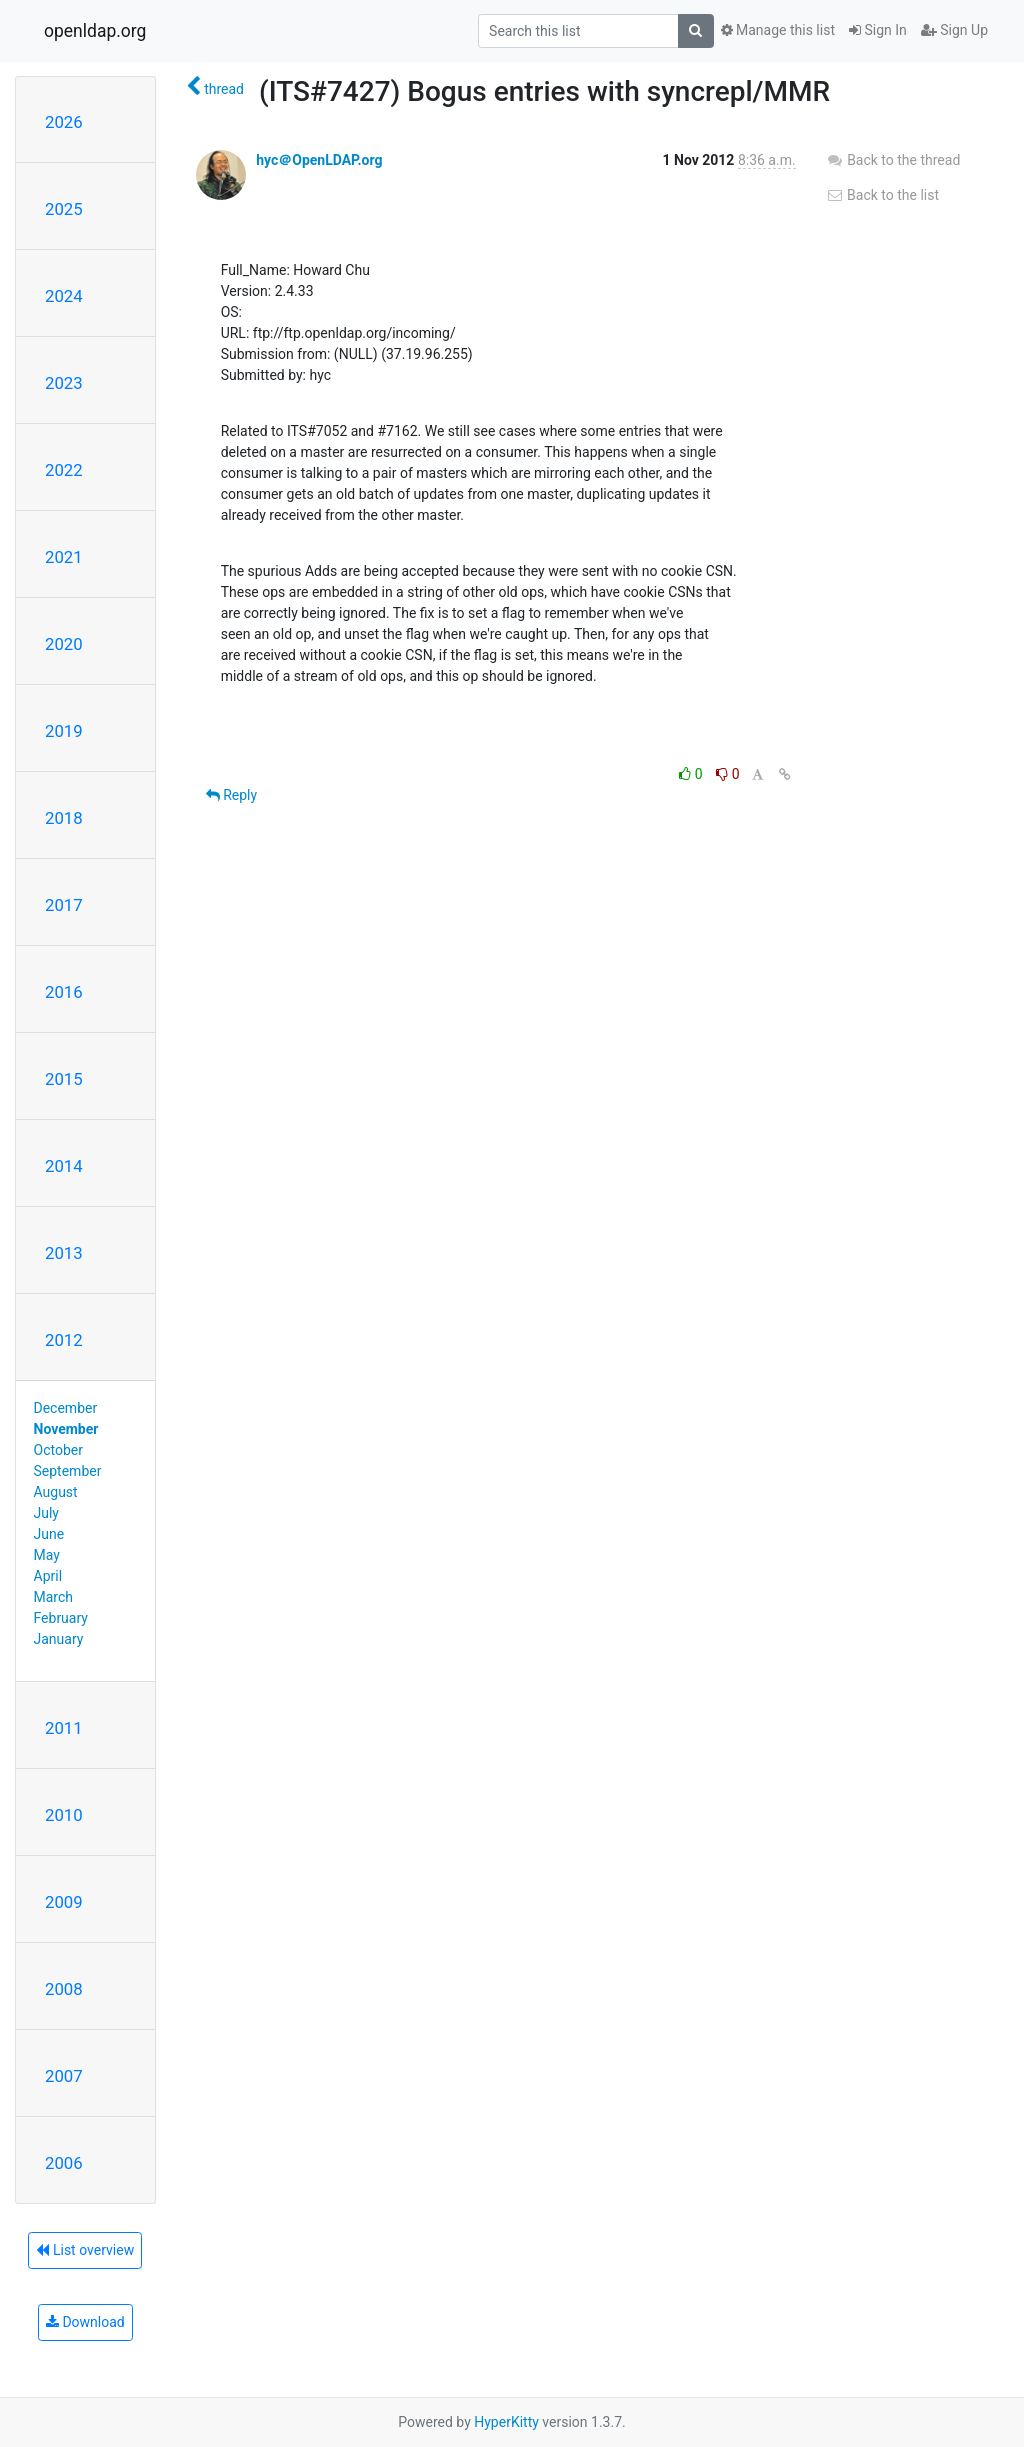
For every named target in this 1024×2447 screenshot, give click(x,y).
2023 (64, 383)
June (49, 1534)
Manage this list (778, 30)
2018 (64, 818)
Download (85, 2322)
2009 (64, 1902)
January (59, 1639)
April (48, 1576)
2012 (64, 1340)
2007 (64, 2076)
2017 (64, 905)
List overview (85, 2250)
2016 (64, 992)
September (68, 1471)
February (61, 1618)
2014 (64, 1166)
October (58, 1450)
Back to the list (882, 195)
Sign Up (954, 30)
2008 (64, 1989)
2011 (64, 1728)
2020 (64, 644)
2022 (64, 470)
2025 (64, 209)
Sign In (878, 30)
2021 (64, 557)
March (54, 1597)
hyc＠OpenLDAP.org (319, 160)
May (47, 1555)
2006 (64, 2163)
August (56, 1492)
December (66, 1408)
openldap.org (95, 31)
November (66, 1429)
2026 (64, 122)
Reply (231, 795)
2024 (64, 296)
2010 (64, 1815)
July (46, 1513)
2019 (64, 731)
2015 (64, 1079)
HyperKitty (506, 2422)
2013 (64, 1253)
